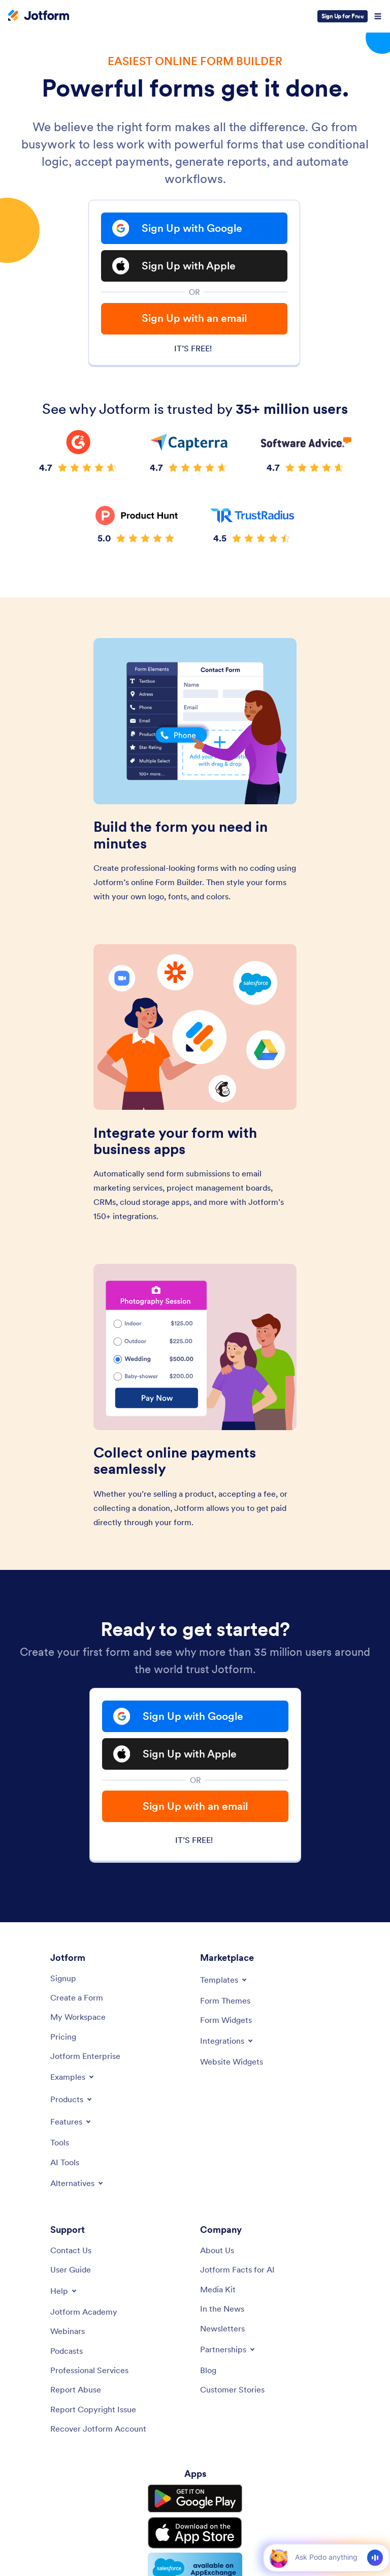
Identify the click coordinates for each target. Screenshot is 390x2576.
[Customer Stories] (232, 2389)
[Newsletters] (222, 2328)
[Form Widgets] (226, 2019)
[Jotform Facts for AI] (237, 2269)
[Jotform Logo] (38, 16)
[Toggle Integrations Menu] (227, 2040)
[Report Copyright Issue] (93, 2409)
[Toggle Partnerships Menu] (228, 2349)
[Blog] (208, 2370)
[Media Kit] (218, 2289)
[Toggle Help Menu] (64, 2291)
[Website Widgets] (231, 2061)
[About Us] (217, 2250)
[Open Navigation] (378, 16)
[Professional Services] (89, 2370)
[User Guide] (70, 2269)
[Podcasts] (66, 2350)
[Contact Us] (70, 2250)
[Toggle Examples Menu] (72, 2077)
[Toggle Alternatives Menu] (77, 2183)
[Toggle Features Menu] (71, 2121)
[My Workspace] (78, 2016)
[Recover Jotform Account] (98, 2428)
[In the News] (222, 2308)
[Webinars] (67, 2331)
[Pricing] (63, 2036)
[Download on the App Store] (195, 2533)
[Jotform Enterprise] (85, 2056)
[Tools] (59, 2142)
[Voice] (375, 2558)
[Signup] (63, 1978)
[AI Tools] (64, 2162)
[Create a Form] (76, 1997)
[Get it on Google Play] (195, 2498)
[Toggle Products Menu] (71, 2099)
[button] (278, 2557)
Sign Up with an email (194, 318)
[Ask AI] (325, 2557)
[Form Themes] (225, 2000)
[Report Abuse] (75, 2389)
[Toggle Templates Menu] (224, 1979)
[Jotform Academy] (83, 2311)
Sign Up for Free (342, 16)
